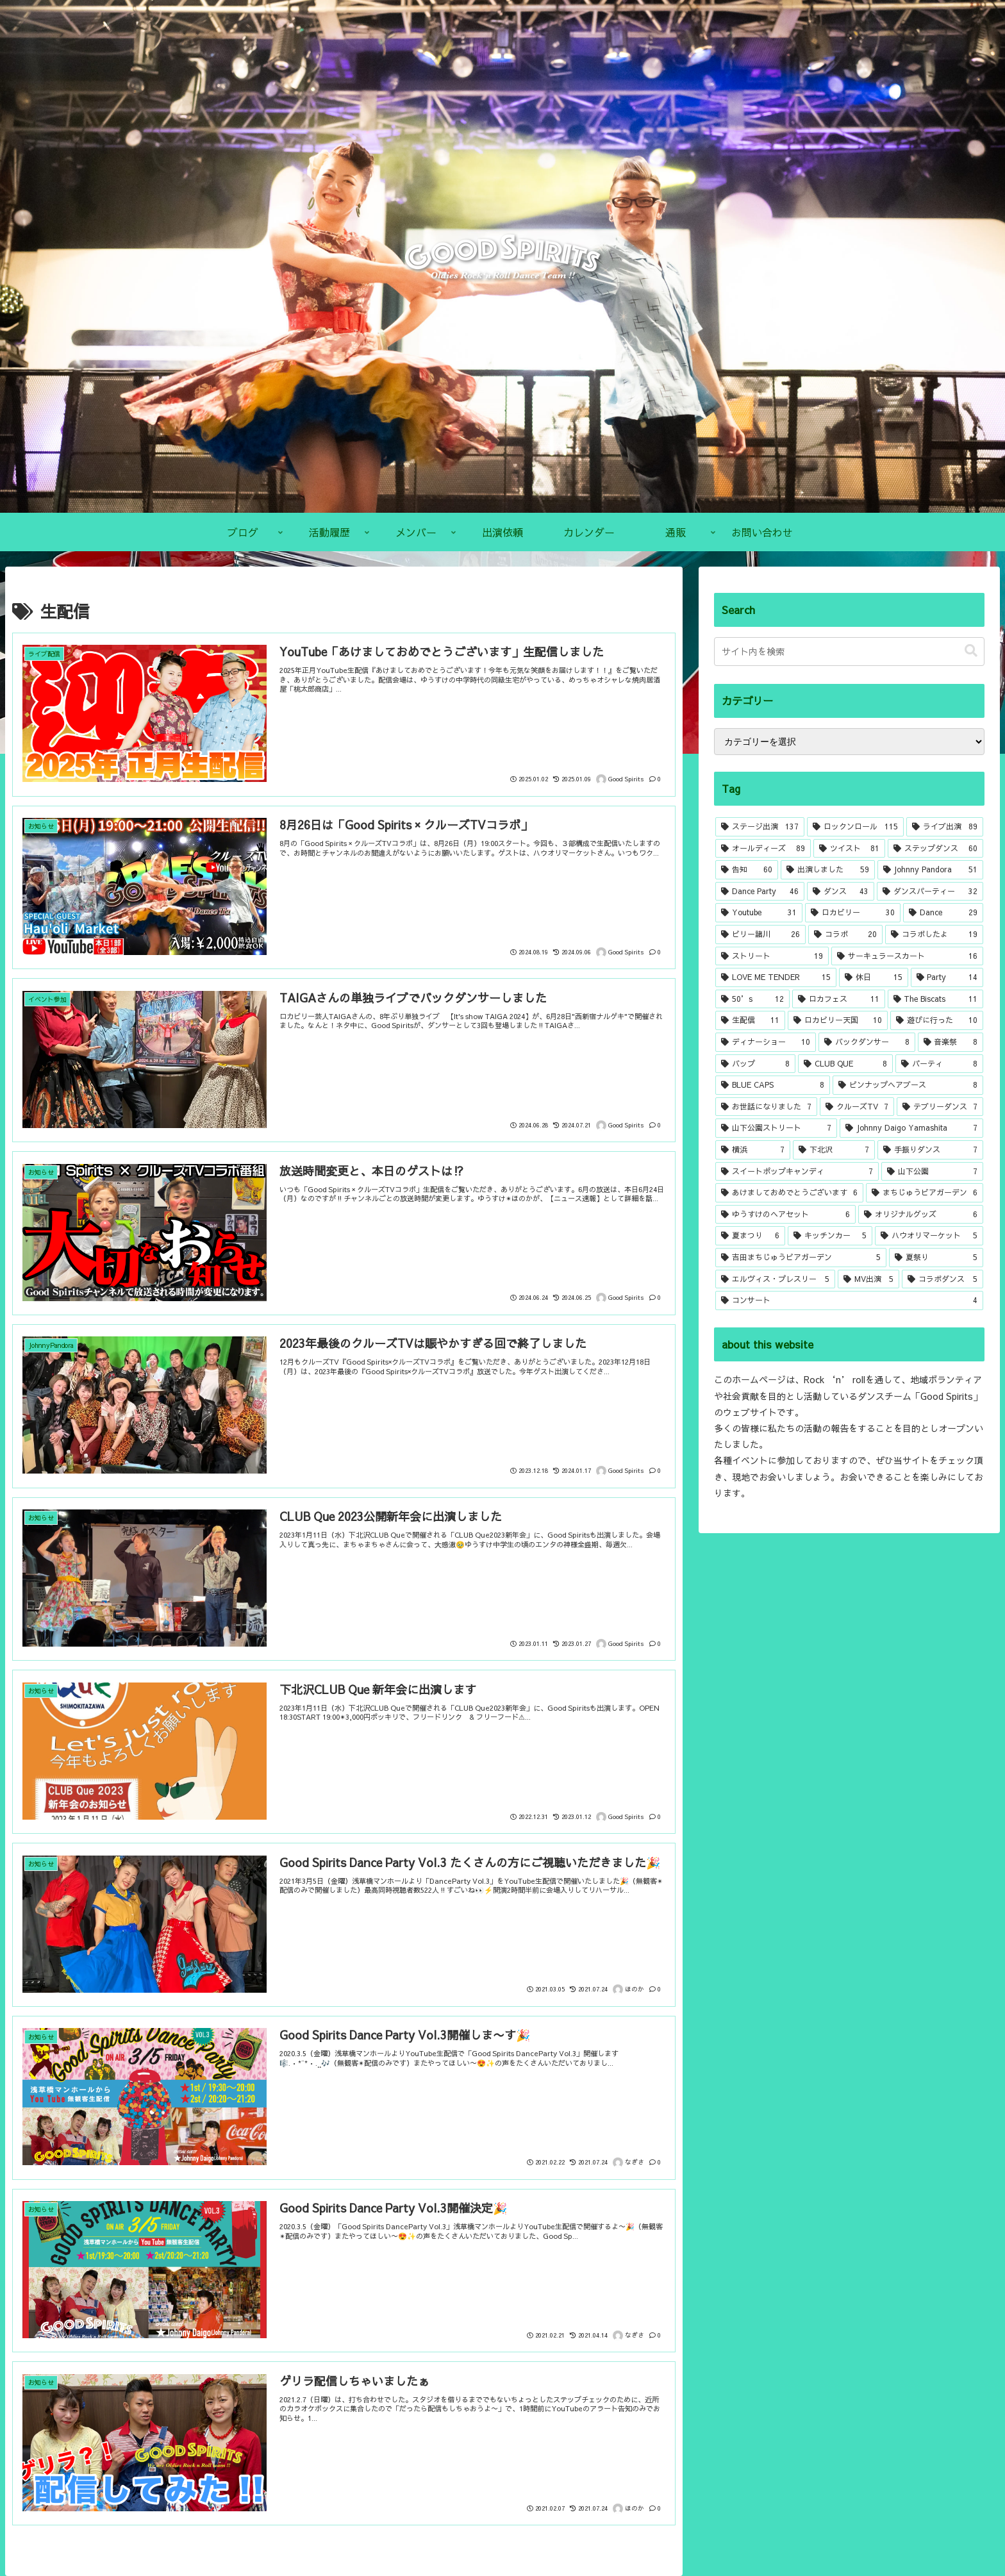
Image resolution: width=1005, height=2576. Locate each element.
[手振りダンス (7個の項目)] (930, 1149)
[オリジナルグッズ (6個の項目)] (920, 1214)
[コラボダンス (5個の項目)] (942, 1279)
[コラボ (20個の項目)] (845, 934)
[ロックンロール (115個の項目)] (855, 826)
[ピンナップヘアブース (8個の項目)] (908, 1085)
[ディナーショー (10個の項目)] (765, 1042)
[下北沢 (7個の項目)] (834, 1149)
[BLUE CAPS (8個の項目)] (772, 1085)
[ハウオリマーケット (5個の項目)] (929, 1235)
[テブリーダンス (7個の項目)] (940, 1107)
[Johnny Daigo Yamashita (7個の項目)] (911, 1128)
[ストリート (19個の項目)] (772, 956)
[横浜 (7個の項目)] (752, 1149)
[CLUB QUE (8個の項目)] (845, 1064)
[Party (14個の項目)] (947, 977)
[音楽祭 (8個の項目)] (950, 1042)
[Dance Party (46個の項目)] (759, 891)
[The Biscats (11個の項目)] (935, 999)
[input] (849, 651)
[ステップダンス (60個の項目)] (935, 848)
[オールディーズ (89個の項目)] (762, 848)
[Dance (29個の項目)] (943, 912)
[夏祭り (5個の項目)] (936, 1257)
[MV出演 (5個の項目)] (868, 1279)
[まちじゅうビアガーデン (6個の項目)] (924, 1192)
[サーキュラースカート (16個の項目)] (907, 956)
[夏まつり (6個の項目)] (750, 1235)
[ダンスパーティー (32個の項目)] (930, 891)
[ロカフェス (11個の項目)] (838, 999)
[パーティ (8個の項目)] (939, 1064)
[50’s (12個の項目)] (752, 999)
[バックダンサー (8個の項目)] (866, 1042)
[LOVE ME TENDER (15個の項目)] (775, 977)
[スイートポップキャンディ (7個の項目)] (797, 1171)
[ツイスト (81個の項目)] (849, 848)
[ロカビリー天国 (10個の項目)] (838, 1020)
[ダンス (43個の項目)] (840, 891)
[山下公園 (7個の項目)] (932, 1171)
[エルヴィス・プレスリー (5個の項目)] (775, 1279)
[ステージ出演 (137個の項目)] (759, 826)
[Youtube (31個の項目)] (758, 912)
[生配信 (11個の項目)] (750, 1020)
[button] (971, 651)
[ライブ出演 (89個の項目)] (944, 826)
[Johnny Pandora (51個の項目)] (930, 869)
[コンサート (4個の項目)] (849, 1300)
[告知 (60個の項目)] (746, 869)
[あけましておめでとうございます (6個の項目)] (789, 1192)
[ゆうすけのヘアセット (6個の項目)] (785, 1214)
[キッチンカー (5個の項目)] (830, 1235)
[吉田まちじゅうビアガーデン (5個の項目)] (800, 1257)
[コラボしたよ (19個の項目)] (934, 934)
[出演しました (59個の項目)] (827, 869)
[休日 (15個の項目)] (873, 977)
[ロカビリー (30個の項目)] (853, 912)
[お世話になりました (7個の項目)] (766, 1107)
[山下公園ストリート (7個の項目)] (776, 1128)
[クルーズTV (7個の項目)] (857, 1107)
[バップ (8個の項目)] (755, 1064)
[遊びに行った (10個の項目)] (936, 1020)
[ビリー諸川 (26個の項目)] (760, 934)
